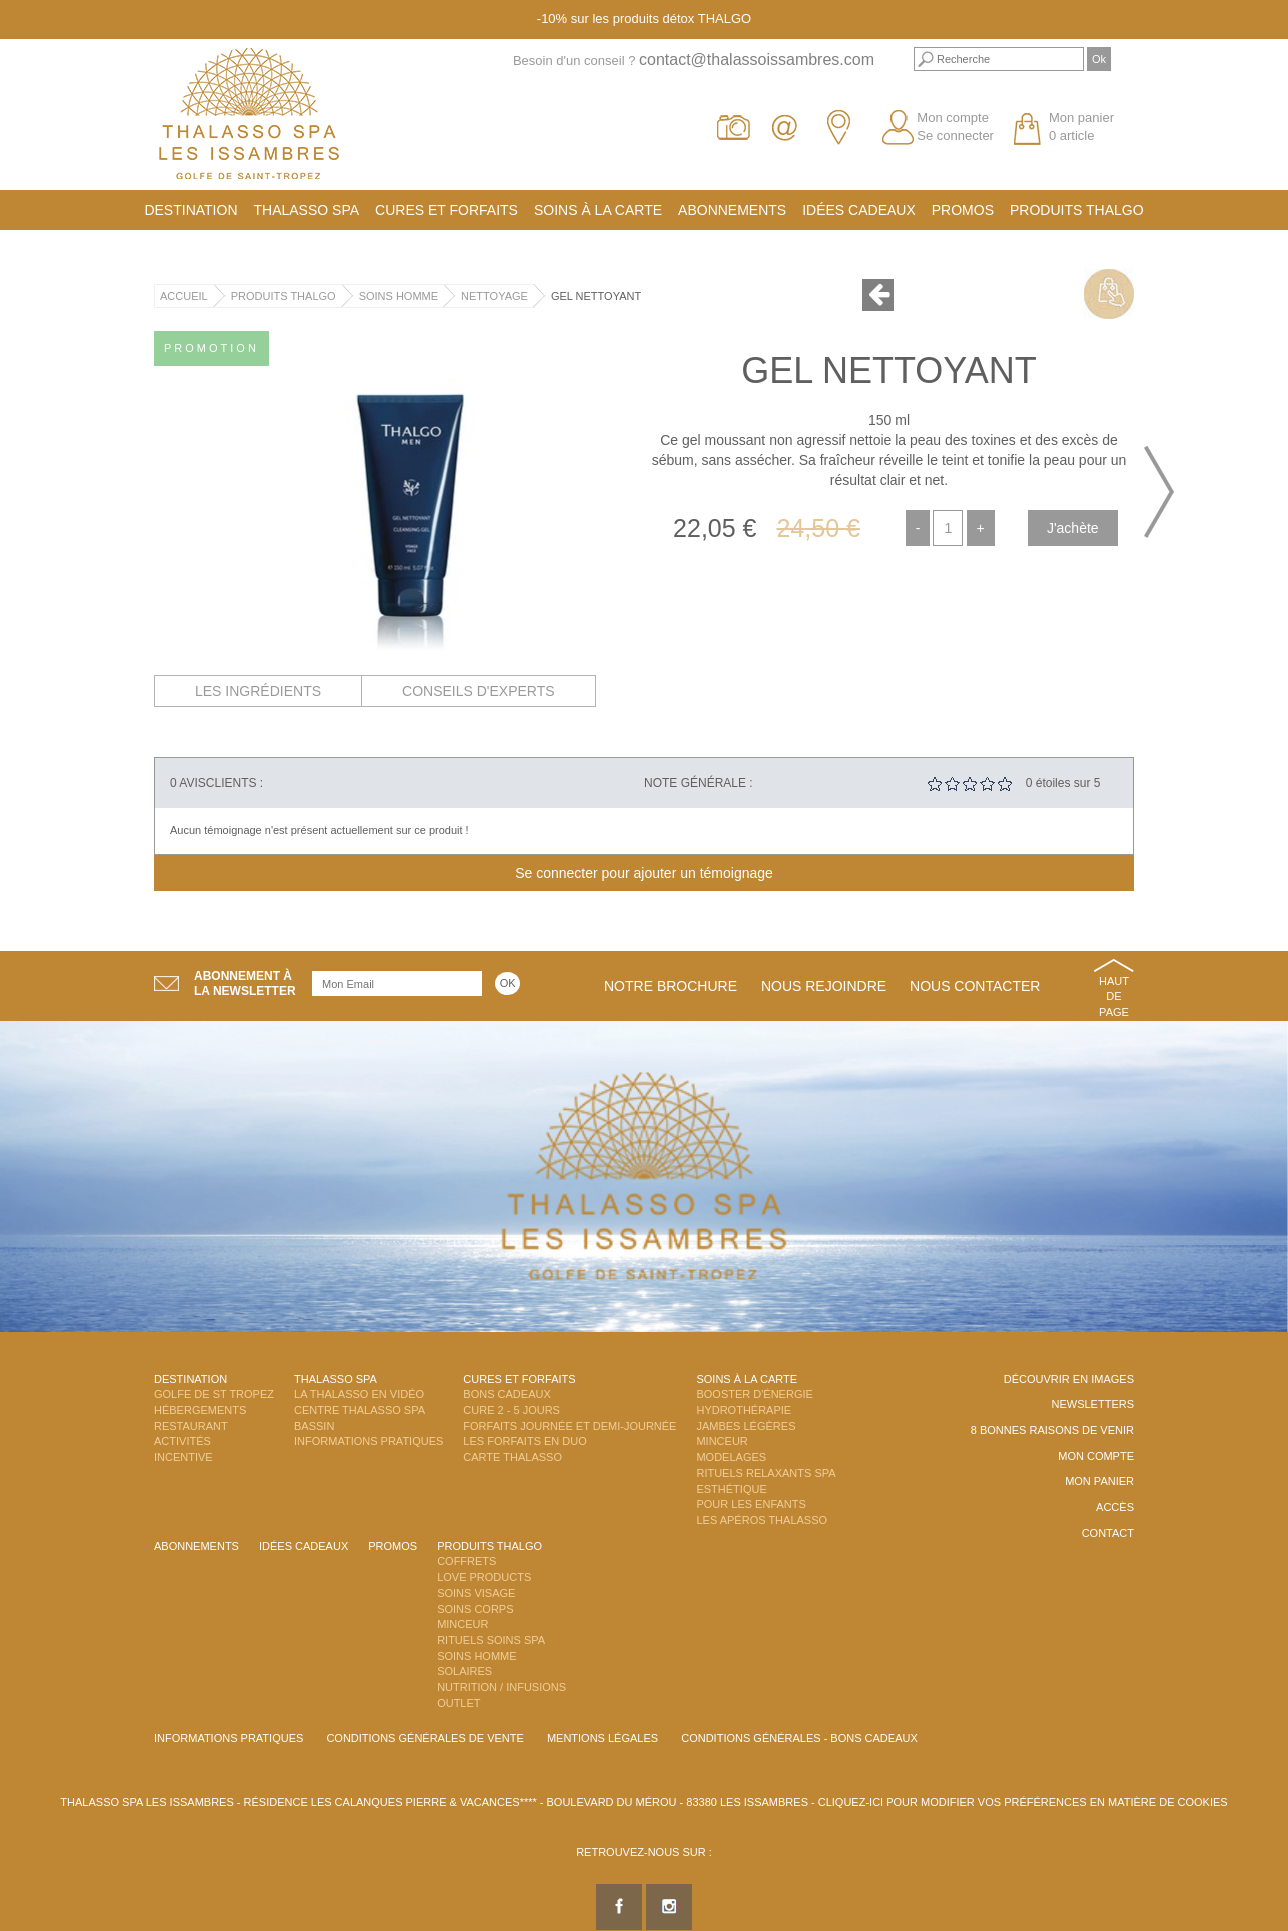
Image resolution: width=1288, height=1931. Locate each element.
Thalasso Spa (307, 210)
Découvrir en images (1069, 1379)
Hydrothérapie (743, 1410)
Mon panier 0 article (1081, 127)
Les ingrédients (258, 691)
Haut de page (1114, 996)
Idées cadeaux (859, 210)
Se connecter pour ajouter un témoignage (644, 873)
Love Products (484, 1577)
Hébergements (200, 1410)
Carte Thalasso (512, 1457)
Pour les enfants (750, 1504)
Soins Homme (398, 296)
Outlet (458, 1703)
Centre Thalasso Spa (359, 1410)
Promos (963, 210)
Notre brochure (670, 986)
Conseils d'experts (478, 691)
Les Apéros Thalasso (761, 1520)
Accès (1115, 1507)
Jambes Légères (745, 1426)
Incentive (183, 1457)
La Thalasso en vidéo (359, 1394)
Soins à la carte (598, 210)
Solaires (464, 1671)
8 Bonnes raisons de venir (1052, 1430)
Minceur (721, 1441)
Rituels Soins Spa (491, 1640)
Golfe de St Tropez (214, 1394)
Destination (190, 210)
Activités (182, 1441)
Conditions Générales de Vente (424, 1738)
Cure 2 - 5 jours (511, 1410)
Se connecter (955, 135)
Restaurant (191, 1426)
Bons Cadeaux (506, 1394)
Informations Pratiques (368, 1441)
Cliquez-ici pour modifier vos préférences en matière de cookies (1023, 1802)
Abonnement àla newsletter (245, 983)
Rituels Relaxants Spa (765, 1473)
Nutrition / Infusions (501, 1687)
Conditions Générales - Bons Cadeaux (799, 1738)
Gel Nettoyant (596, 296)
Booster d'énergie (754, 1394)
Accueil (184, 296)
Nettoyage (494, 296)
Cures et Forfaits (446, 210)
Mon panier (1099, 1481)
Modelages (731, 1457)
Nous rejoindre (823, 986)
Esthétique (731, 1489)
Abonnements (732, 210)
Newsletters (1092, 1404)
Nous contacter (975, 986)
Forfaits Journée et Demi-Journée (569, 1426)
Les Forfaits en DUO (524, 1441)
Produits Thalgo (1077, 210)
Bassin (314, 1426)
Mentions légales (602, 1738)
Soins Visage (476, 1593)
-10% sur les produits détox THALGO (644, 18)
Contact (1108, 1533)
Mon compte (953, 117)
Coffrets (466, 1561)
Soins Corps (475, 1609)
